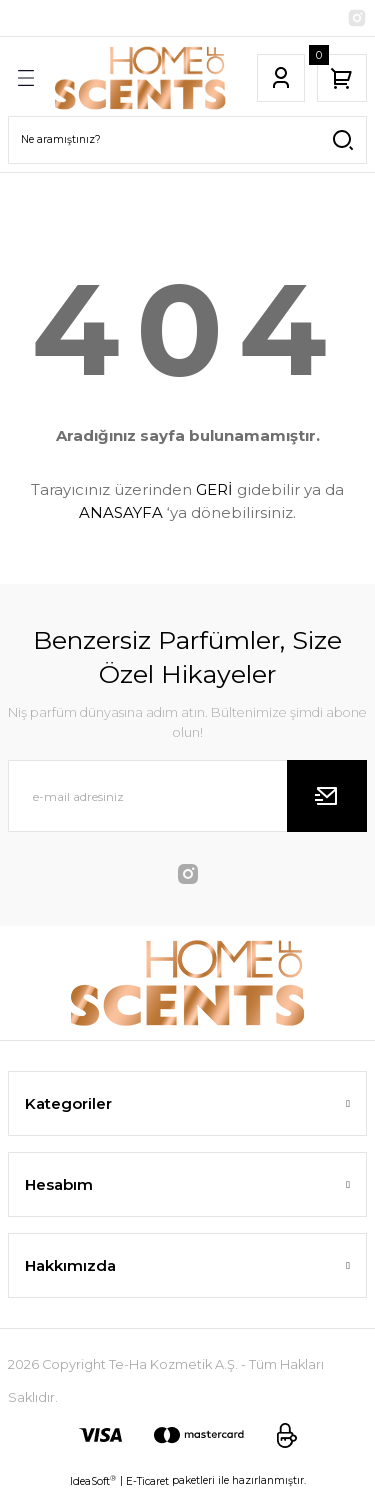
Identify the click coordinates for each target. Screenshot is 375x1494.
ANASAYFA (121, 512)
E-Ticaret (147, 1481)
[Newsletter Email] (187, 796)
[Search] (187, 140)
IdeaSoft (93, 1481)
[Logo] (140, 78)
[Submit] (327, 796)
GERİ (214, 489)
